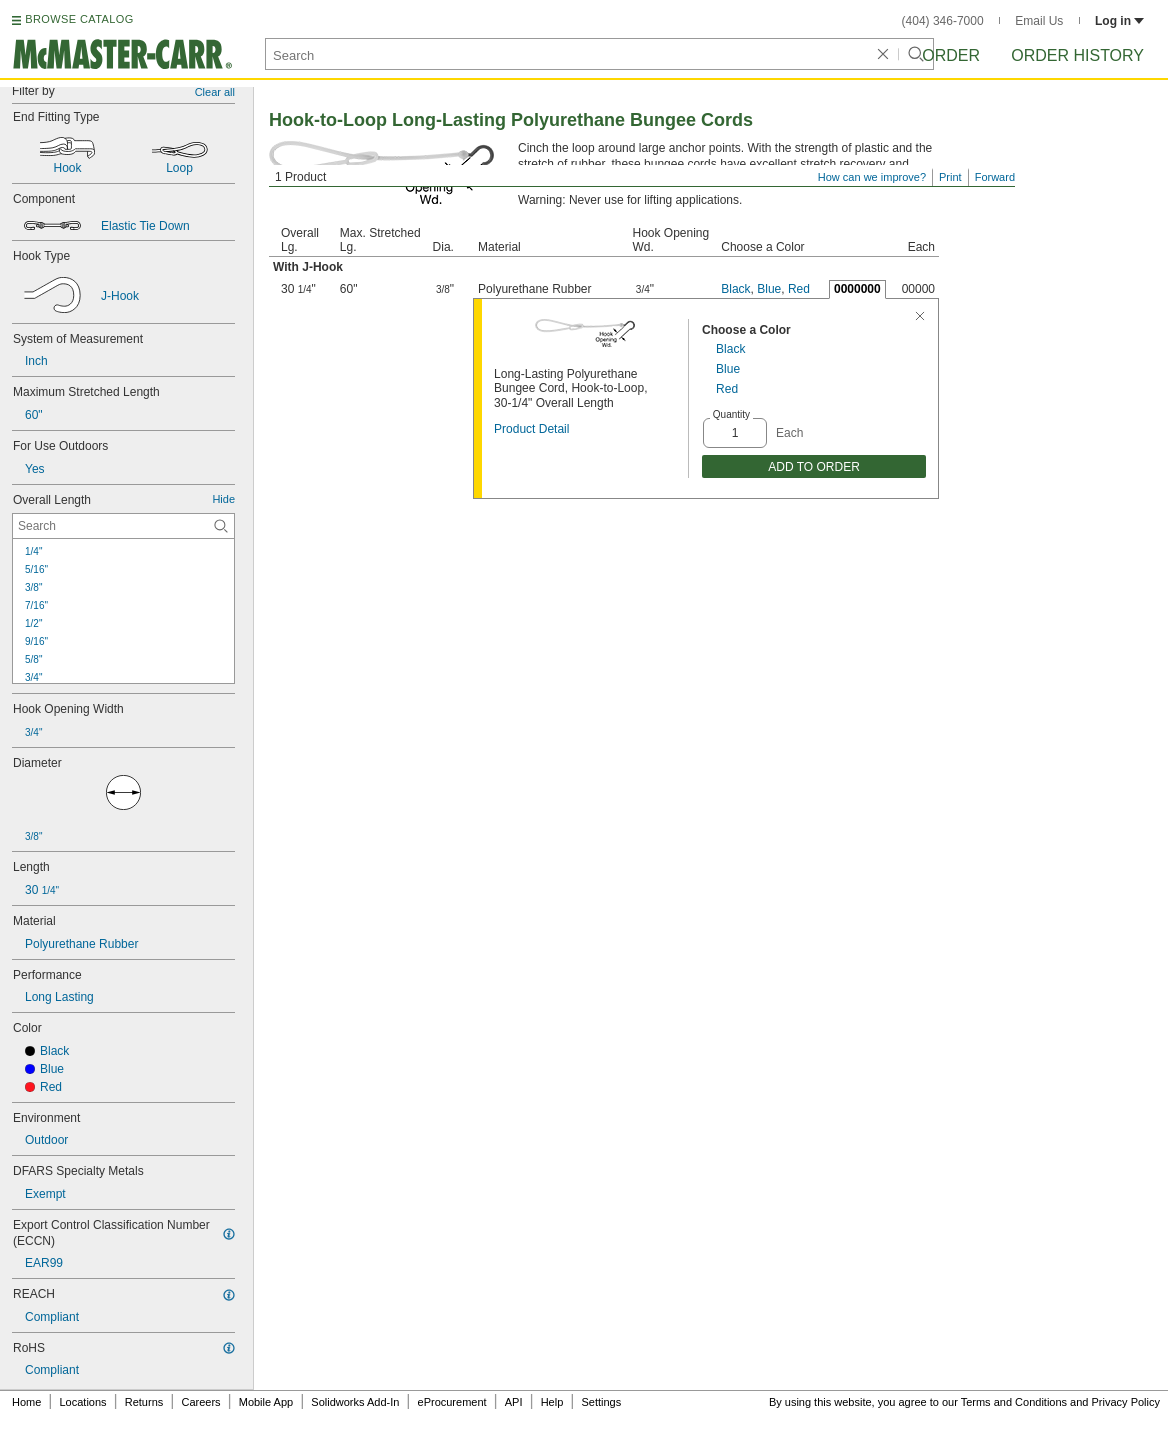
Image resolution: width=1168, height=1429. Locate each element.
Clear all (215, 92)
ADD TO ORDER (814, 467)
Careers (200, 1402)
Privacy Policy (1126, 1402)
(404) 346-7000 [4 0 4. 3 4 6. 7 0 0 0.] (943, 21)
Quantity (731, 414)
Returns (144, 1402)
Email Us (1039, 21)
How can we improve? (872, 177)
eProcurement (452, 1402)
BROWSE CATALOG (79, 19)
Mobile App (266, 1402)
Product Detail (531, 429)
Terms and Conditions (1014, 1402)
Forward (995, 177)
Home (26, 1402)
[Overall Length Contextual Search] (123, 526)
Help (552, 1402)
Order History (1077, 55)
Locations (83, 1402)
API (514, 1402)
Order (951, 55)
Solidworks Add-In (355, 1402)
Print (950, 177)
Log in (1119, 21)
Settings (601, 1402)
